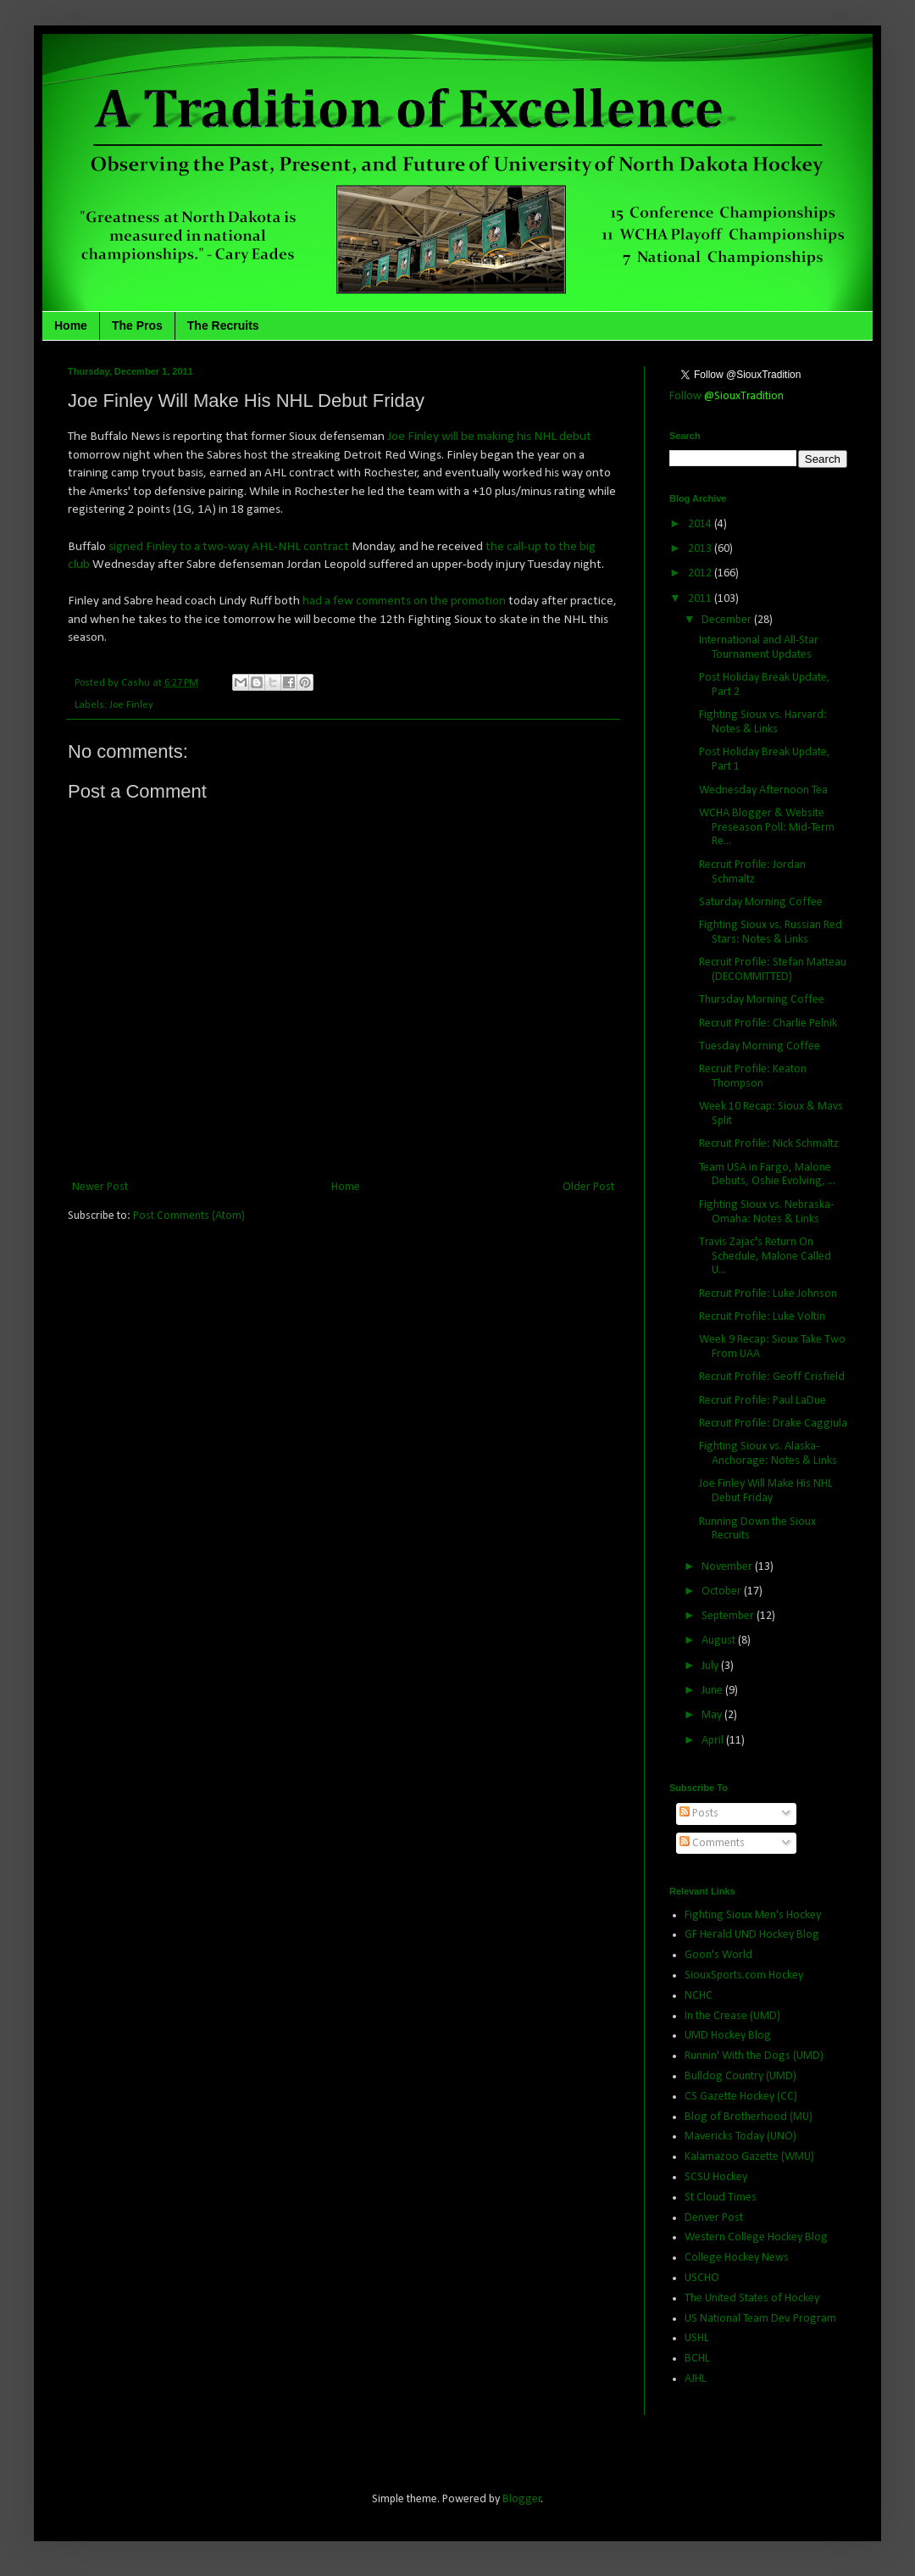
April (714, 1740)
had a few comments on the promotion (404, 601)
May (713, 1715)
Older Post (588, 1187)
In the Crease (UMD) (732, 2016)
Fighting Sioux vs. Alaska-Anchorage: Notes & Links (768, 1453)
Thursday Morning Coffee (761, 999)
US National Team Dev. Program (760, 2318)
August (720, 1640)
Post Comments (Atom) (189, 1216)
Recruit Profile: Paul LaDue (762, 1400)
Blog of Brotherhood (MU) (748, 2117)
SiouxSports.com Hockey (744, 1975)
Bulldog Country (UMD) (740, 2076)
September (729, 1616)
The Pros (137, 325)
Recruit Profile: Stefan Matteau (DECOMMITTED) (772, 969)
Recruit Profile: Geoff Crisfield (772, 1377)
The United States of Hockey (752, 2298)
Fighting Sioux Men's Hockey (753, 1915)
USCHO (702, 2278)
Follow (726, 396)
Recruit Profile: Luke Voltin (762, 1316)
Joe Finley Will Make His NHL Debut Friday (766, 1491)
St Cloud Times (721, 2197)
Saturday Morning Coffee (761, 902)
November (728, 1567)
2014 (701, 524)
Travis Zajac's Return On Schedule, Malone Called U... (765, 1256)
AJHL (696, 2379)
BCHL (697, 2358)
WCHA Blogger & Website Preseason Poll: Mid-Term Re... (767, 827)
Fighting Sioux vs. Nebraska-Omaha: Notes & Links (766, 1212)
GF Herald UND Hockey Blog (752, 1934)
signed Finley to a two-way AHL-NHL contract (228, 547)
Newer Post (100, 1187)
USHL (697, 2338)
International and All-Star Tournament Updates (758, 647)
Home (70, 325)
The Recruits (223, 325)
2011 (701, 599)
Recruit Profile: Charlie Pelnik (768, 1023)
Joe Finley (131, 705)
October (723, 1591)
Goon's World (718, 1955)
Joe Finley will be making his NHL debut (489, 436)
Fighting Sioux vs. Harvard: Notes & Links (763, 722)
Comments (712, 1843)
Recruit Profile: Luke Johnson (768, 1294)
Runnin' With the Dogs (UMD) (754, 2056)
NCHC (699, 1995)
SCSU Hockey (716, 2177)
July (711, 1666)
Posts (698, 1813)
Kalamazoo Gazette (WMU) (749, 2156)
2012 (701, 573)
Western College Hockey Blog (756, 2237)
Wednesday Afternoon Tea (763, 790)
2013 (701, 548)
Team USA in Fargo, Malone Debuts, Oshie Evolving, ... (767, 1174)
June (713, 1690)
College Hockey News (737, 2257)
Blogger (521, 2499)
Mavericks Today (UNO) (740, 2136)
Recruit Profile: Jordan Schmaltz (752, 872)
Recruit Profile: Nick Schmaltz (769, 1144)
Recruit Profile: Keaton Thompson (753, 1076)
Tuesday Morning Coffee (759, 1046)
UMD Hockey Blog (728, 2035)
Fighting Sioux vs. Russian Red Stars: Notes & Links (770, 932)
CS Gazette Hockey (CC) (741, 2096)
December (728, 620)
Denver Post (714, 2218)
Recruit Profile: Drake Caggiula (773, 1423)
